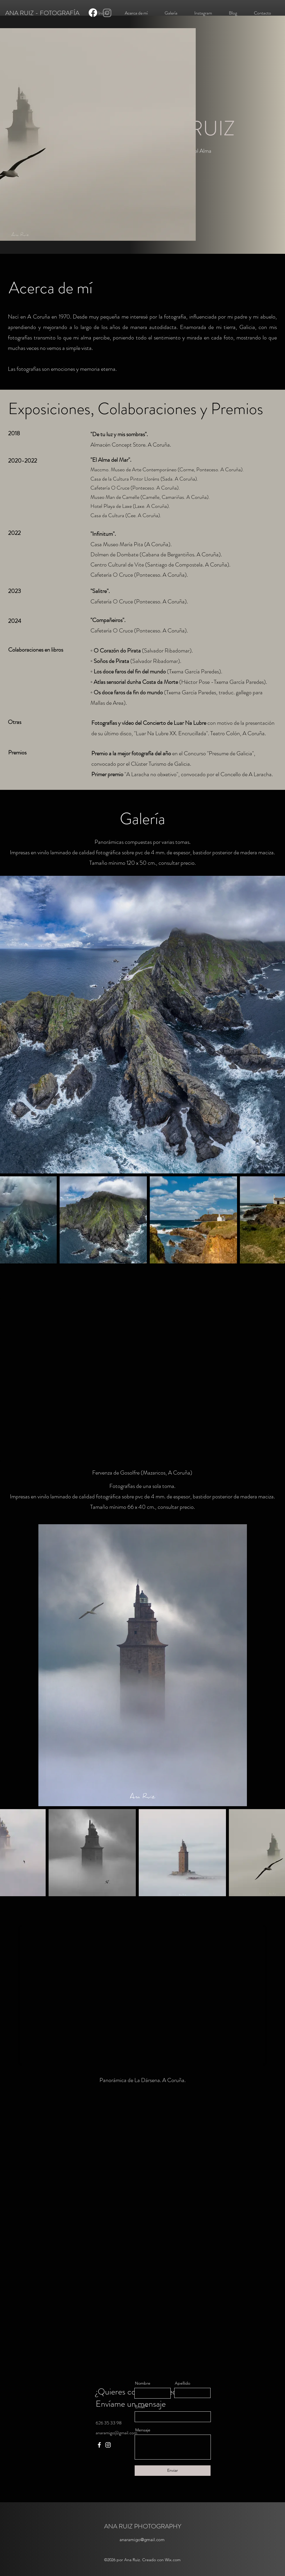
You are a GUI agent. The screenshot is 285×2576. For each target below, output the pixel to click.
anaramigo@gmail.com (116, 2432)
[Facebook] (93, 12)
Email (140, 2407)
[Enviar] (173, 2470)
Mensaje (142, 2430)
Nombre (142, 2383)
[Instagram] (107, 12)
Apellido (182, 2383)
